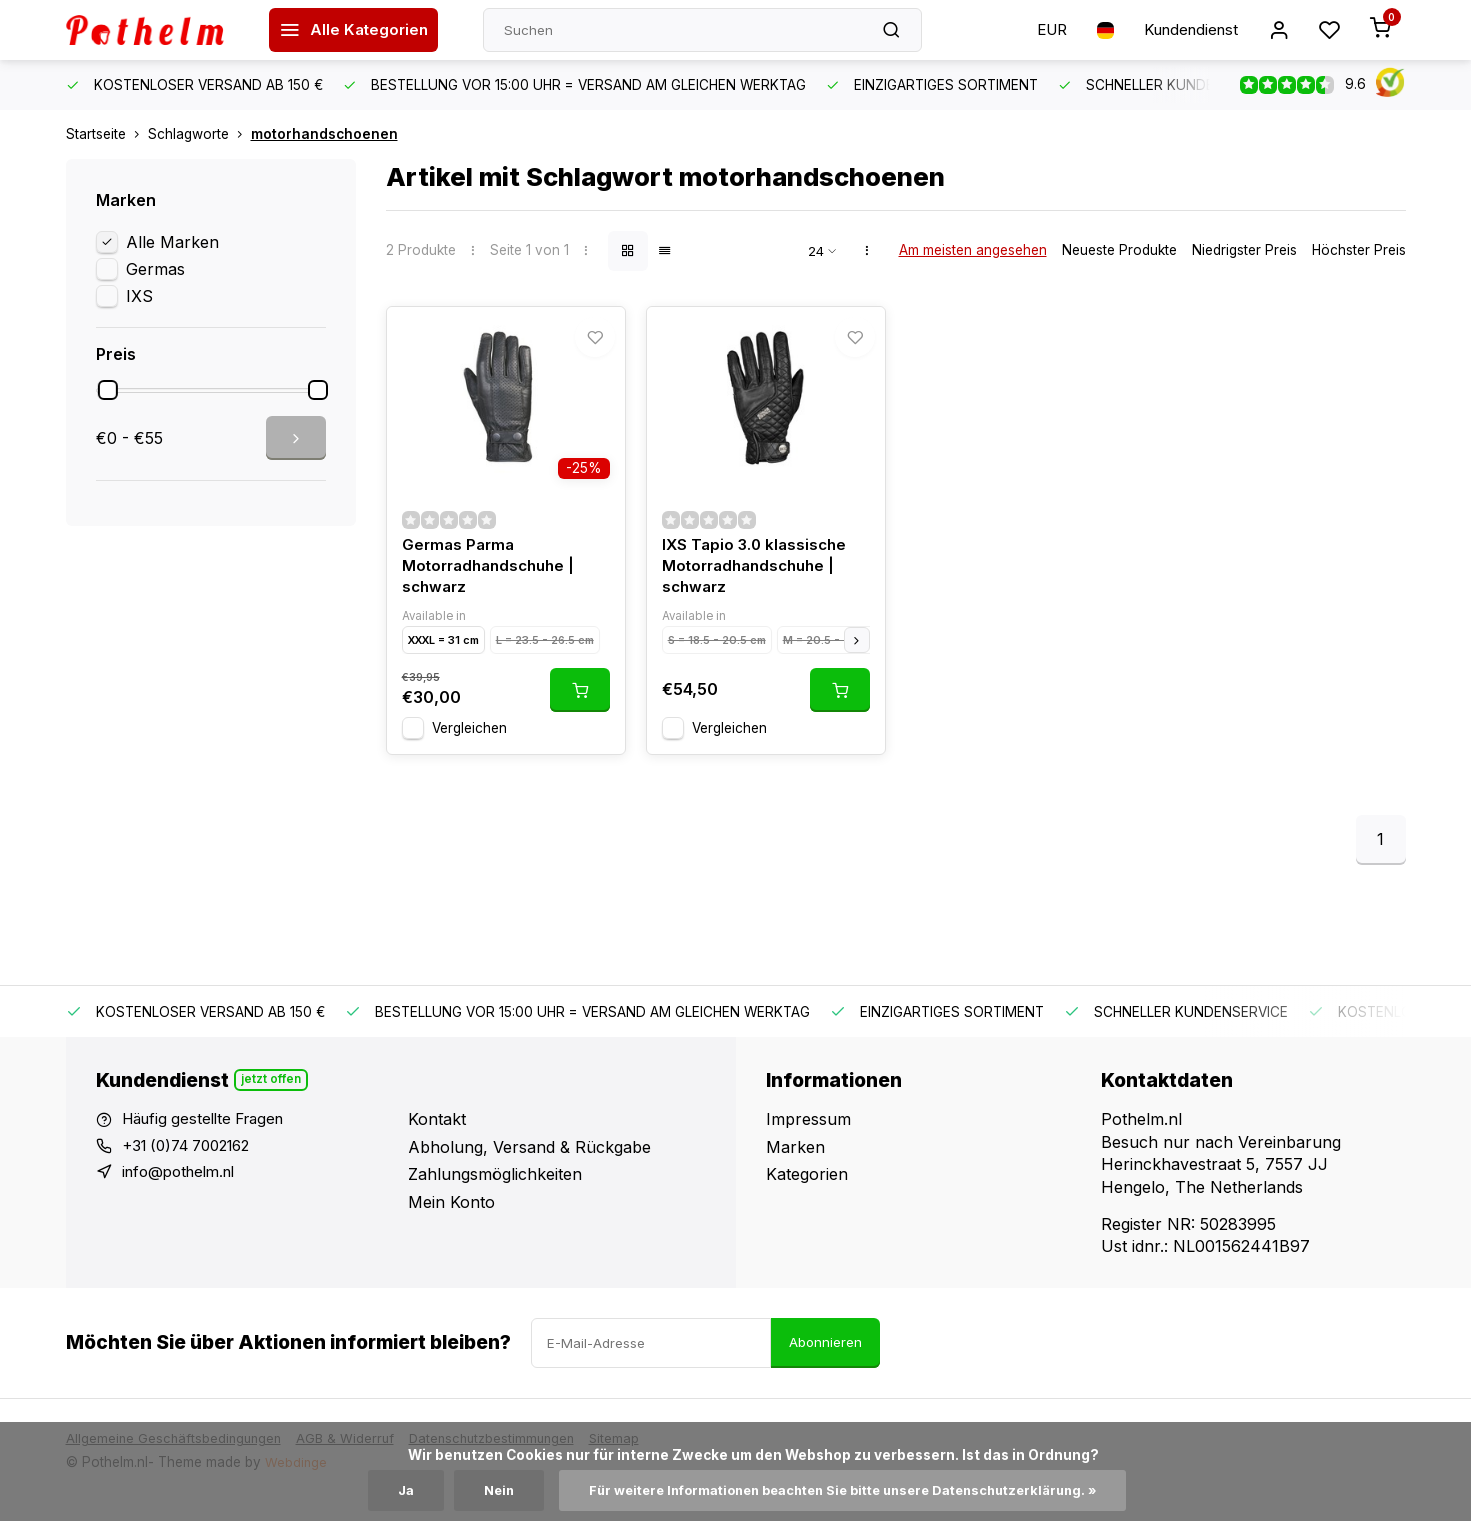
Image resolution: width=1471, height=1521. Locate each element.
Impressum (808, 1139)
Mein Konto (451, 1221)
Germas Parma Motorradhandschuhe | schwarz (493, 583)
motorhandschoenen (324, 134)
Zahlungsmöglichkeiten (495, 1194)
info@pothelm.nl (184, 1194)
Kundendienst (1184, 30)
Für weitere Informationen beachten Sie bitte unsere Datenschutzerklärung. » (845, 1490)
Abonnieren (825, 1362)
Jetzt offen (272, 1098)
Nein (478, 1490)
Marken (795, 1166)
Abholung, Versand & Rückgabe (529, 1166)
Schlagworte (199, 134)
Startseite (107, 134)
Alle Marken (172, 242)
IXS (139, 296)
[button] (857, 659)
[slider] (108, 390)
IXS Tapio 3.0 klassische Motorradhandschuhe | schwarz (757, 583)
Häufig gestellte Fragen (210, 1139)
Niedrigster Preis (1244, 250)
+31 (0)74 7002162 (194, 1166)
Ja (383, 1490)
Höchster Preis (1359, 250)
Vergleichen (469, 747)
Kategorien (807, 1194)
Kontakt (437, 1139)
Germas (155, 269)
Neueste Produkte (1119, 250)
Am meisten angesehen (973, 250)
